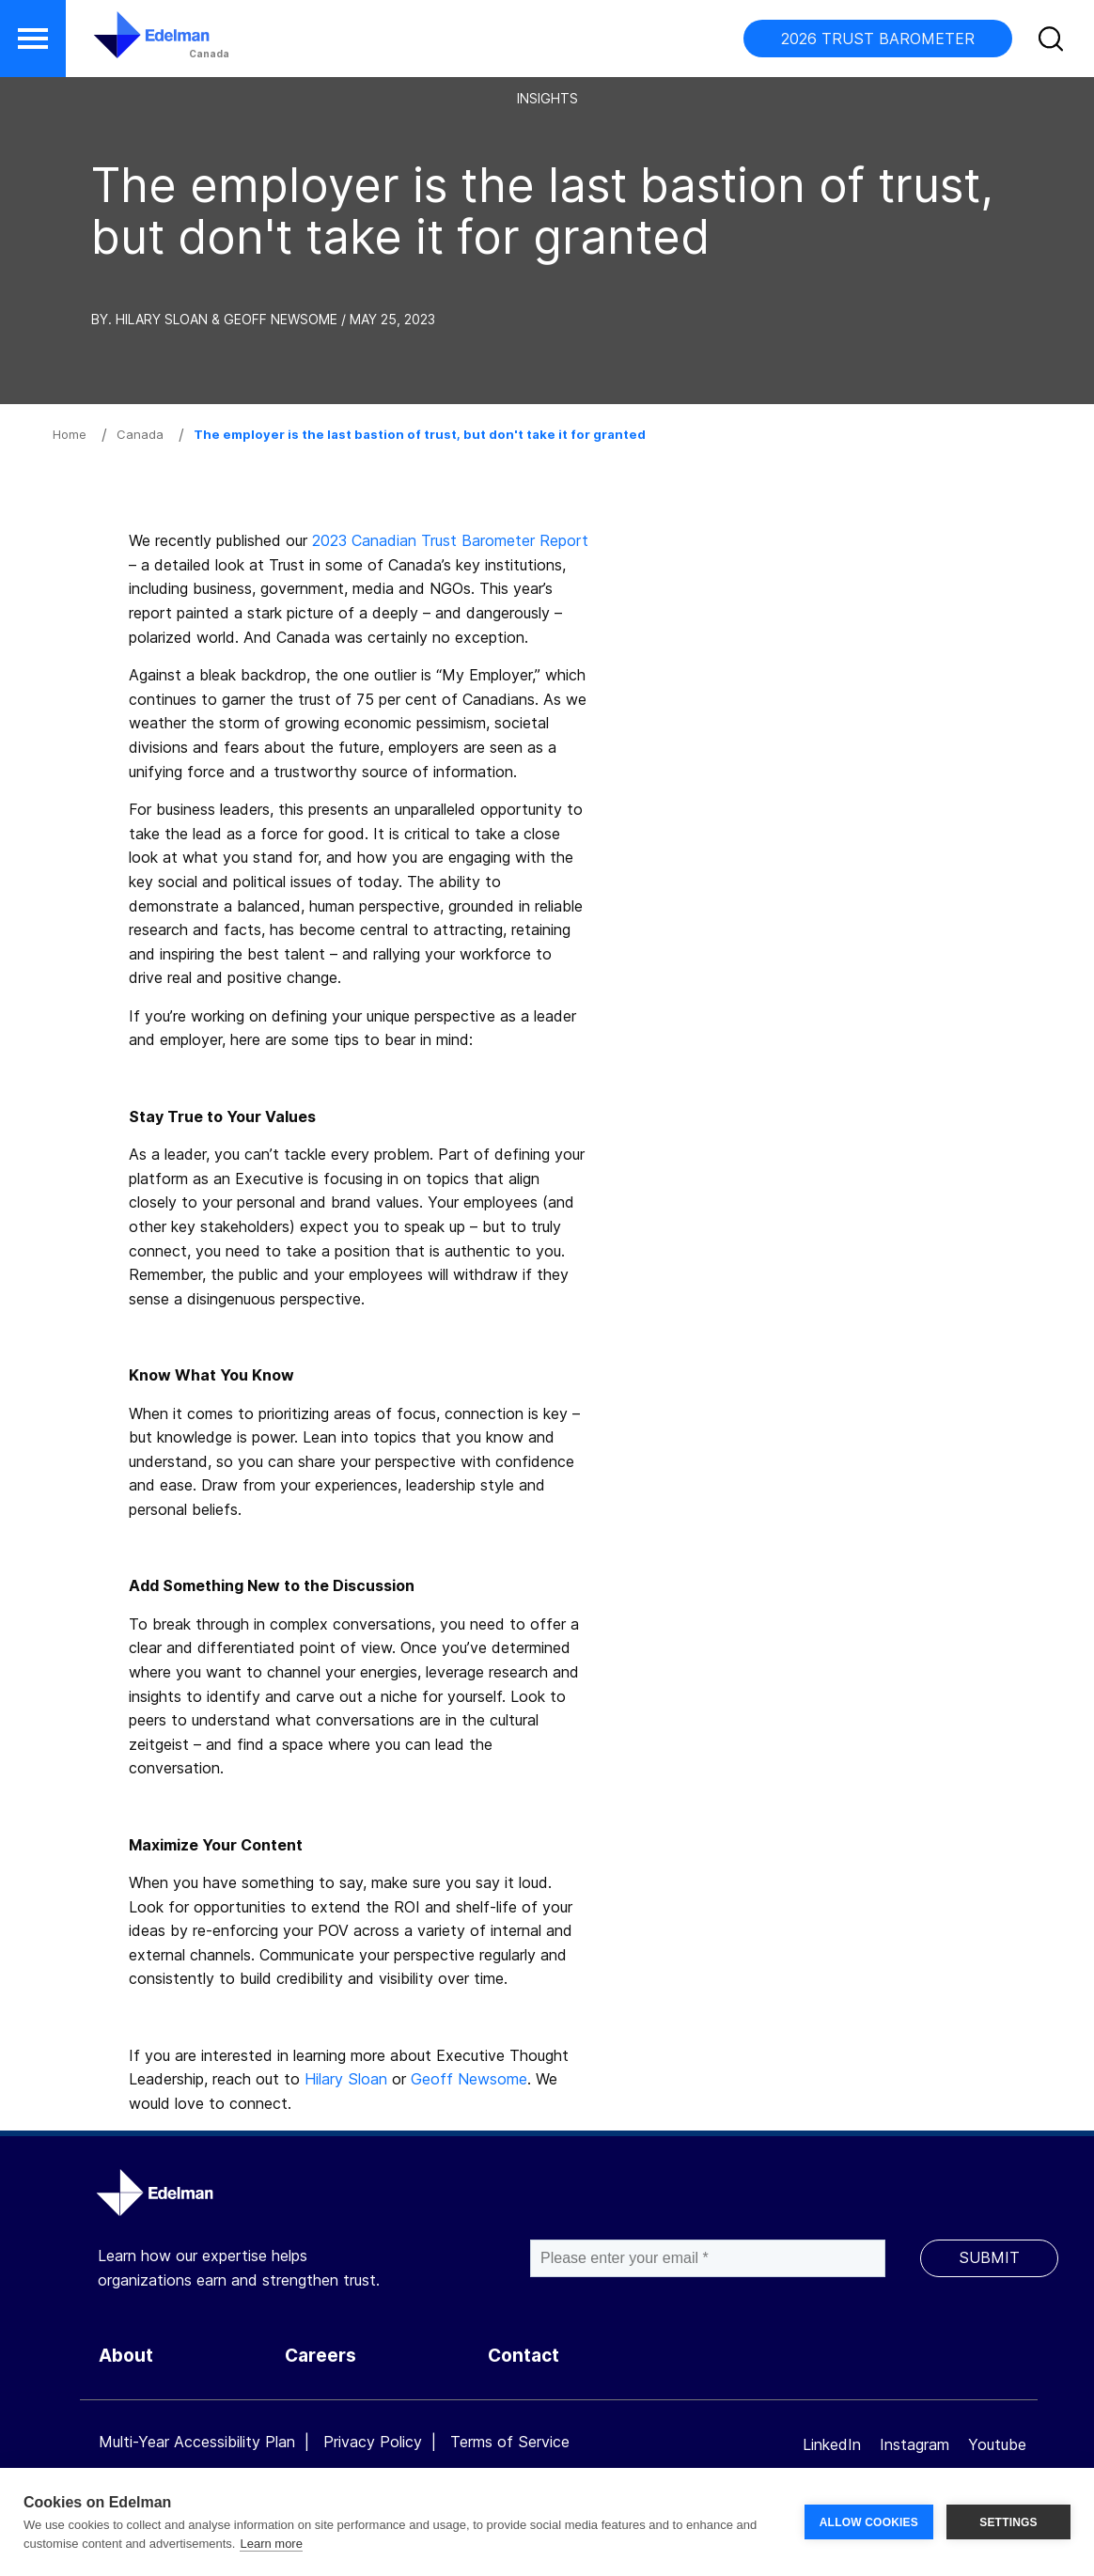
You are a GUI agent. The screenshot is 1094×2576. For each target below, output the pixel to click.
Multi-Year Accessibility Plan (197, 2441)
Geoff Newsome (469, 2078)
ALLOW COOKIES (869, 2522)
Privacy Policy (372, 2441)
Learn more (271, 2544)
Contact (523, 2355)
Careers (320, 2355)
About (126, 2355)
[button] (33, 38)
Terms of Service (510, 2441)
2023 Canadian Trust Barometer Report (450, 540)
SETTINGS (1008, 2522)
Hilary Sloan (346, 2078)
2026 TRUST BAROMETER (878, 38)
